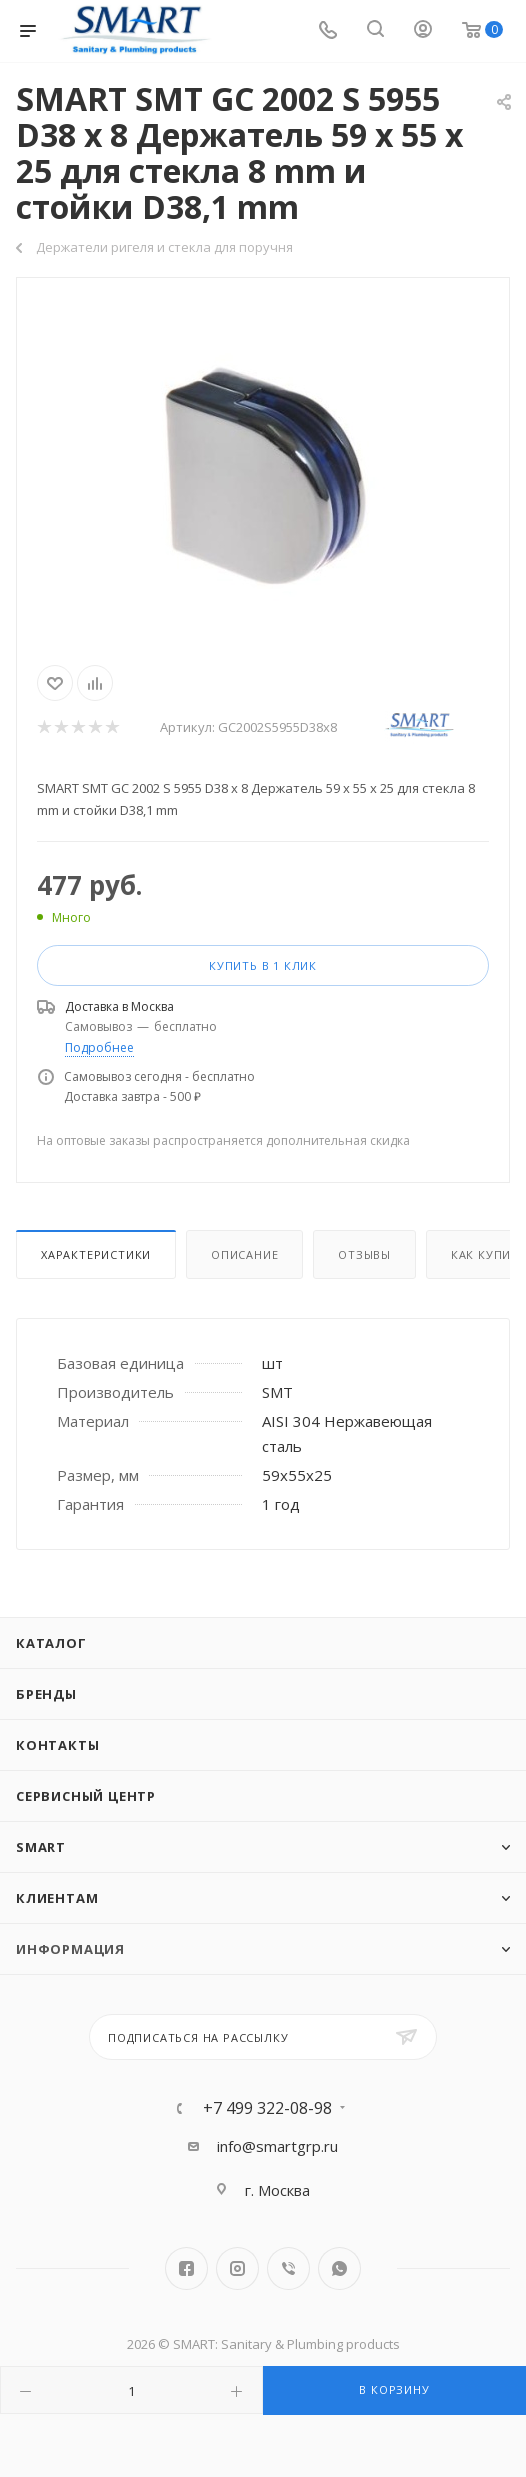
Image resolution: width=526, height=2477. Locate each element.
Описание (244, 1254)
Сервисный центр (86, 1796)
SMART (41, 1847)
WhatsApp (339, 2268)
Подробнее (99, 1047)
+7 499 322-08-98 (267, 2108)
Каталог (51, 1643)
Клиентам (57, 1898)
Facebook (186, 2268)
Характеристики (96, 1254)
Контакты (57, 1745)
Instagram (237, 2268)
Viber (288, 2268)
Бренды (46, 1694)
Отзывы (364, 1254)
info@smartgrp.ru (277, 2146)
